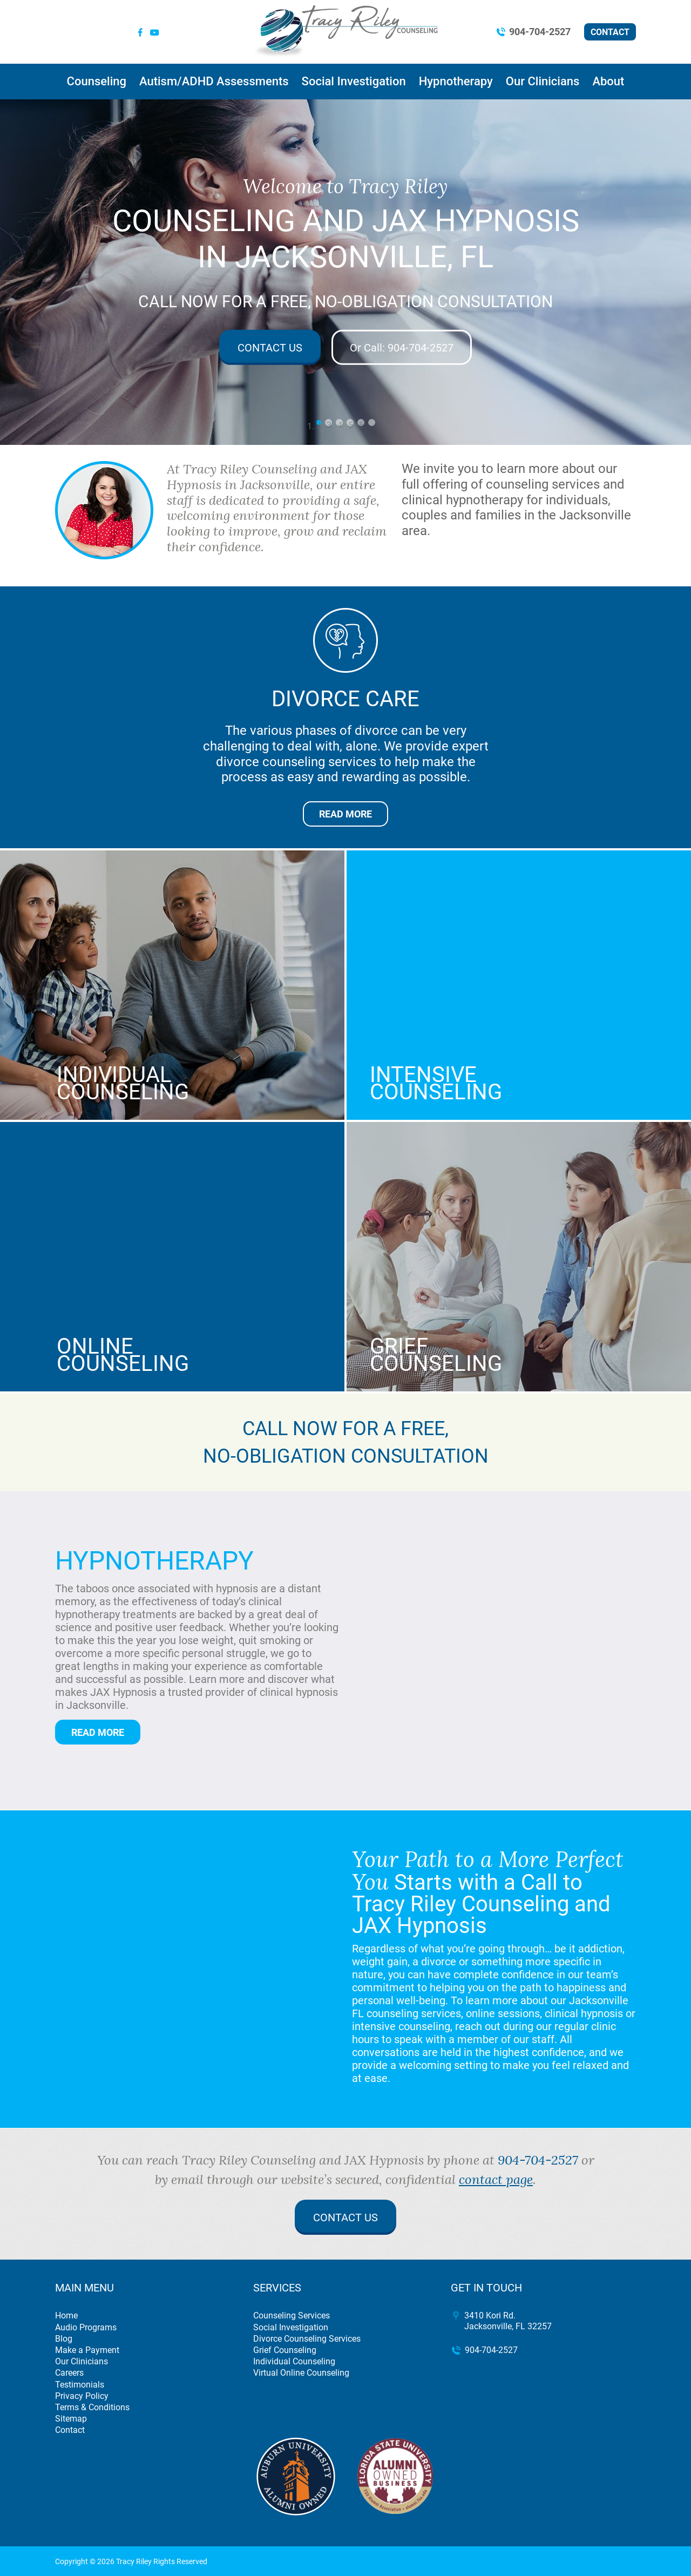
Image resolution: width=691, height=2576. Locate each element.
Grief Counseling (284, 2350)
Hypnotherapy (456, 81)
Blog (63, 2339)
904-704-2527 (540, 31)
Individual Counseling (294, 2361)
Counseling (96, 81)
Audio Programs (86, 2327)
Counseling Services (291, 2315)
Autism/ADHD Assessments (214, 81)
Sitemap (71, 2418)
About (608, 81)
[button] (34, 272)
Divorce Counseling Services (307, 2339)
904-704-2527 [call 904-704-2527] (538, 2159)
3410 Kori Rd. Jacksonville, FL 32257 (508, 2320)
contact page (496, 2179)
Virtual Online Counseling (301, 2373)
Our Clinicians (543, 81)
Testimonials (79, 2384)
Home (66, 2315)
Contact (610, 32)
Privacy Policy (82, 2396)
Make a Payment (87, 2350)
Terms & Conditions (92, 2407)
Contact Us (270, 347)
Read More (345, 814)
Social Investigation (354, 81)
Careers (69, 2373)
